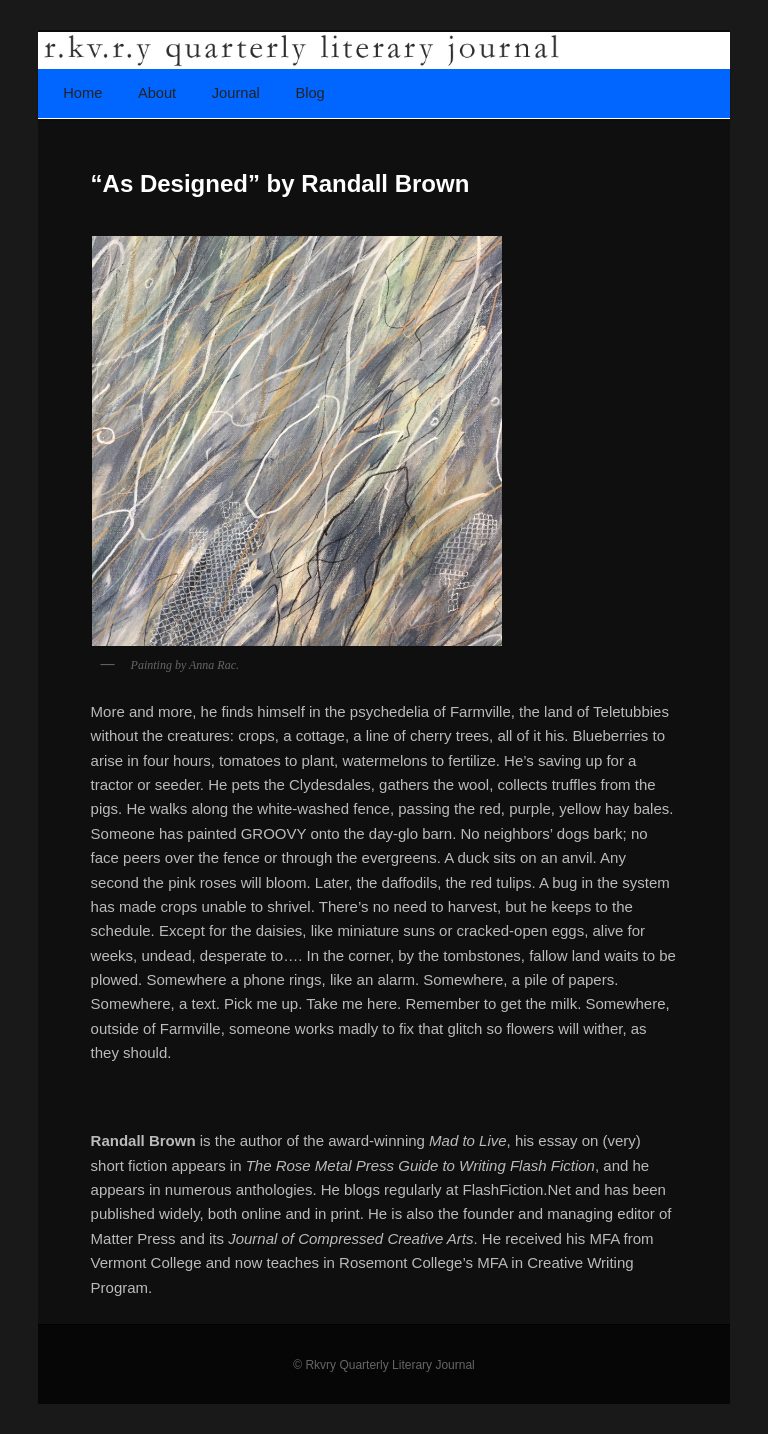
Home (82, 93)
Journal (236, 93)
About (157, 93)
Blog (309, 93)
